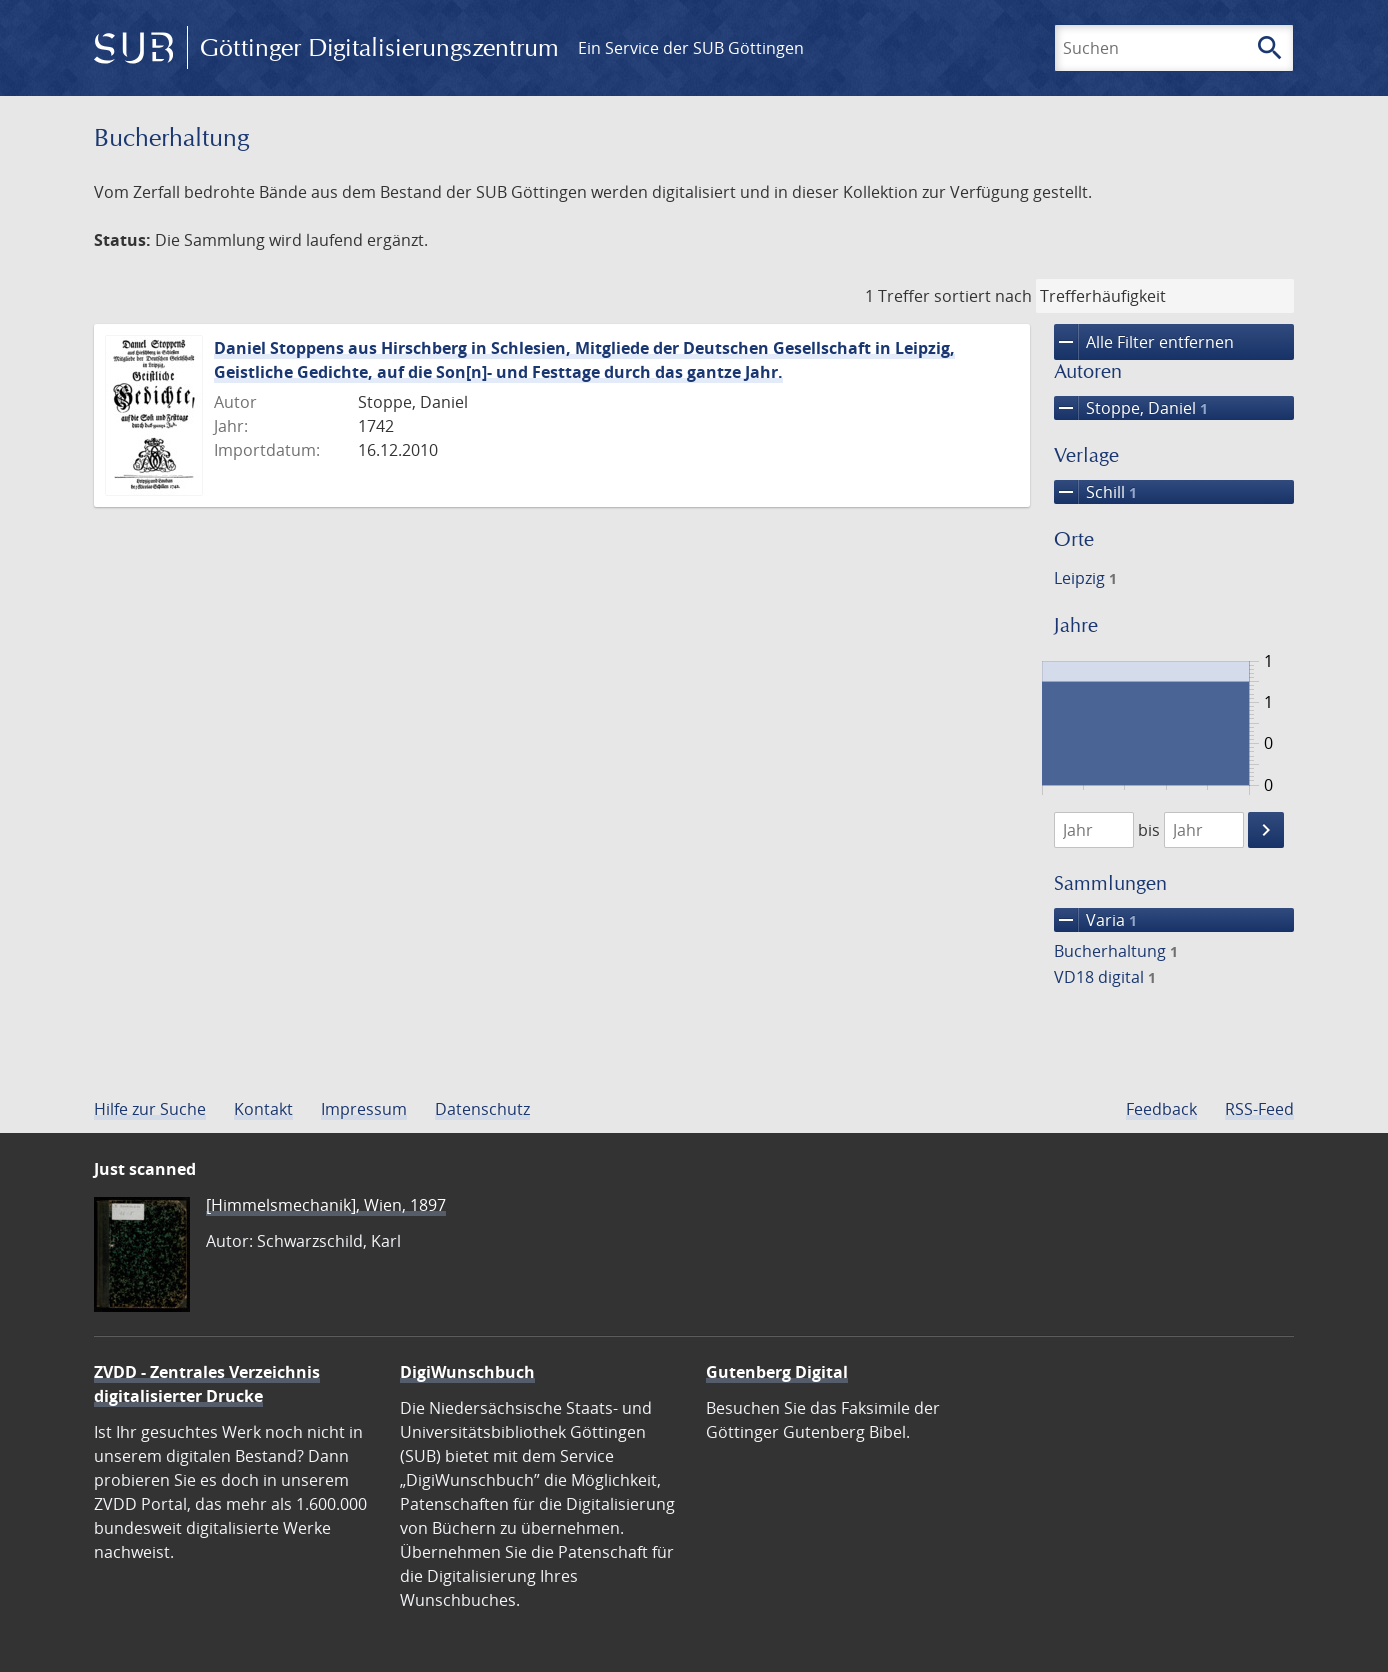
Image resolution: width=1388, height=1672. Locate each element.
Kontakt (263, 1109)
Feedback (1161, 1109)
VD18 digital (1105, 977)
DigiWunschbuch (467, 1372)
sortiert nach (983, 296)
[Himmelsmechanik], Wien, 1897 (326, 1205)
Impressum (364, 1109)
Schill (1095, 492)
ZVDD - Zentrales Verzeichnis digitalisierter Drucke (207, 1384)
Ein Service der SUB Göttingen (691, 48)
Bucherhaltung (1116, 951)
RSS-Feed (1259, 1109)
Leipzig (1085, 578)
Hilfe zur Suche (150, 1109)
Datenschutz (482, 1109)
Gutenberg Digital (777, 1372)
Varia (1095, 920)
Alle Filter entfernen (1144, 342)
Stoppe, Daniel (1131, 408)
